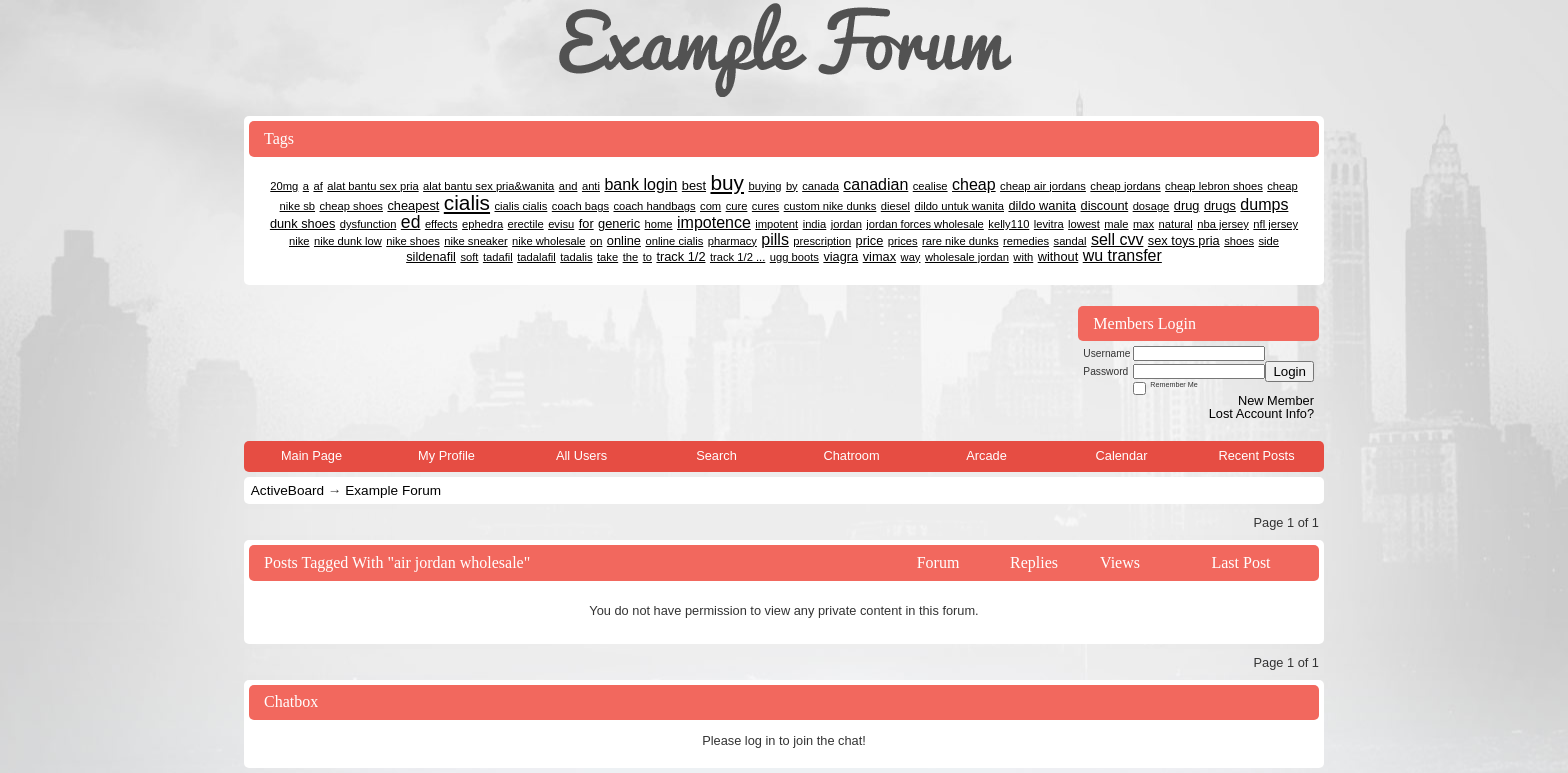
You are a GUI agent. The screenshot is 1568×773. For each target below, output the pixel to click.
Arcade (986, 455)
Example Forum (393, 490)
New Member (1276, 400)
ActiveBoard (287, 490)
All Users (581, 455)
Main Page (311, 455)
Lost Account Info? (1261, 413)
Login (1289, 371)
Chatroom (851, 455)
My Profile (446, 455)
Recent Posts (1256, 455)
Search (716, 455)
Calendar (1122, 455)
